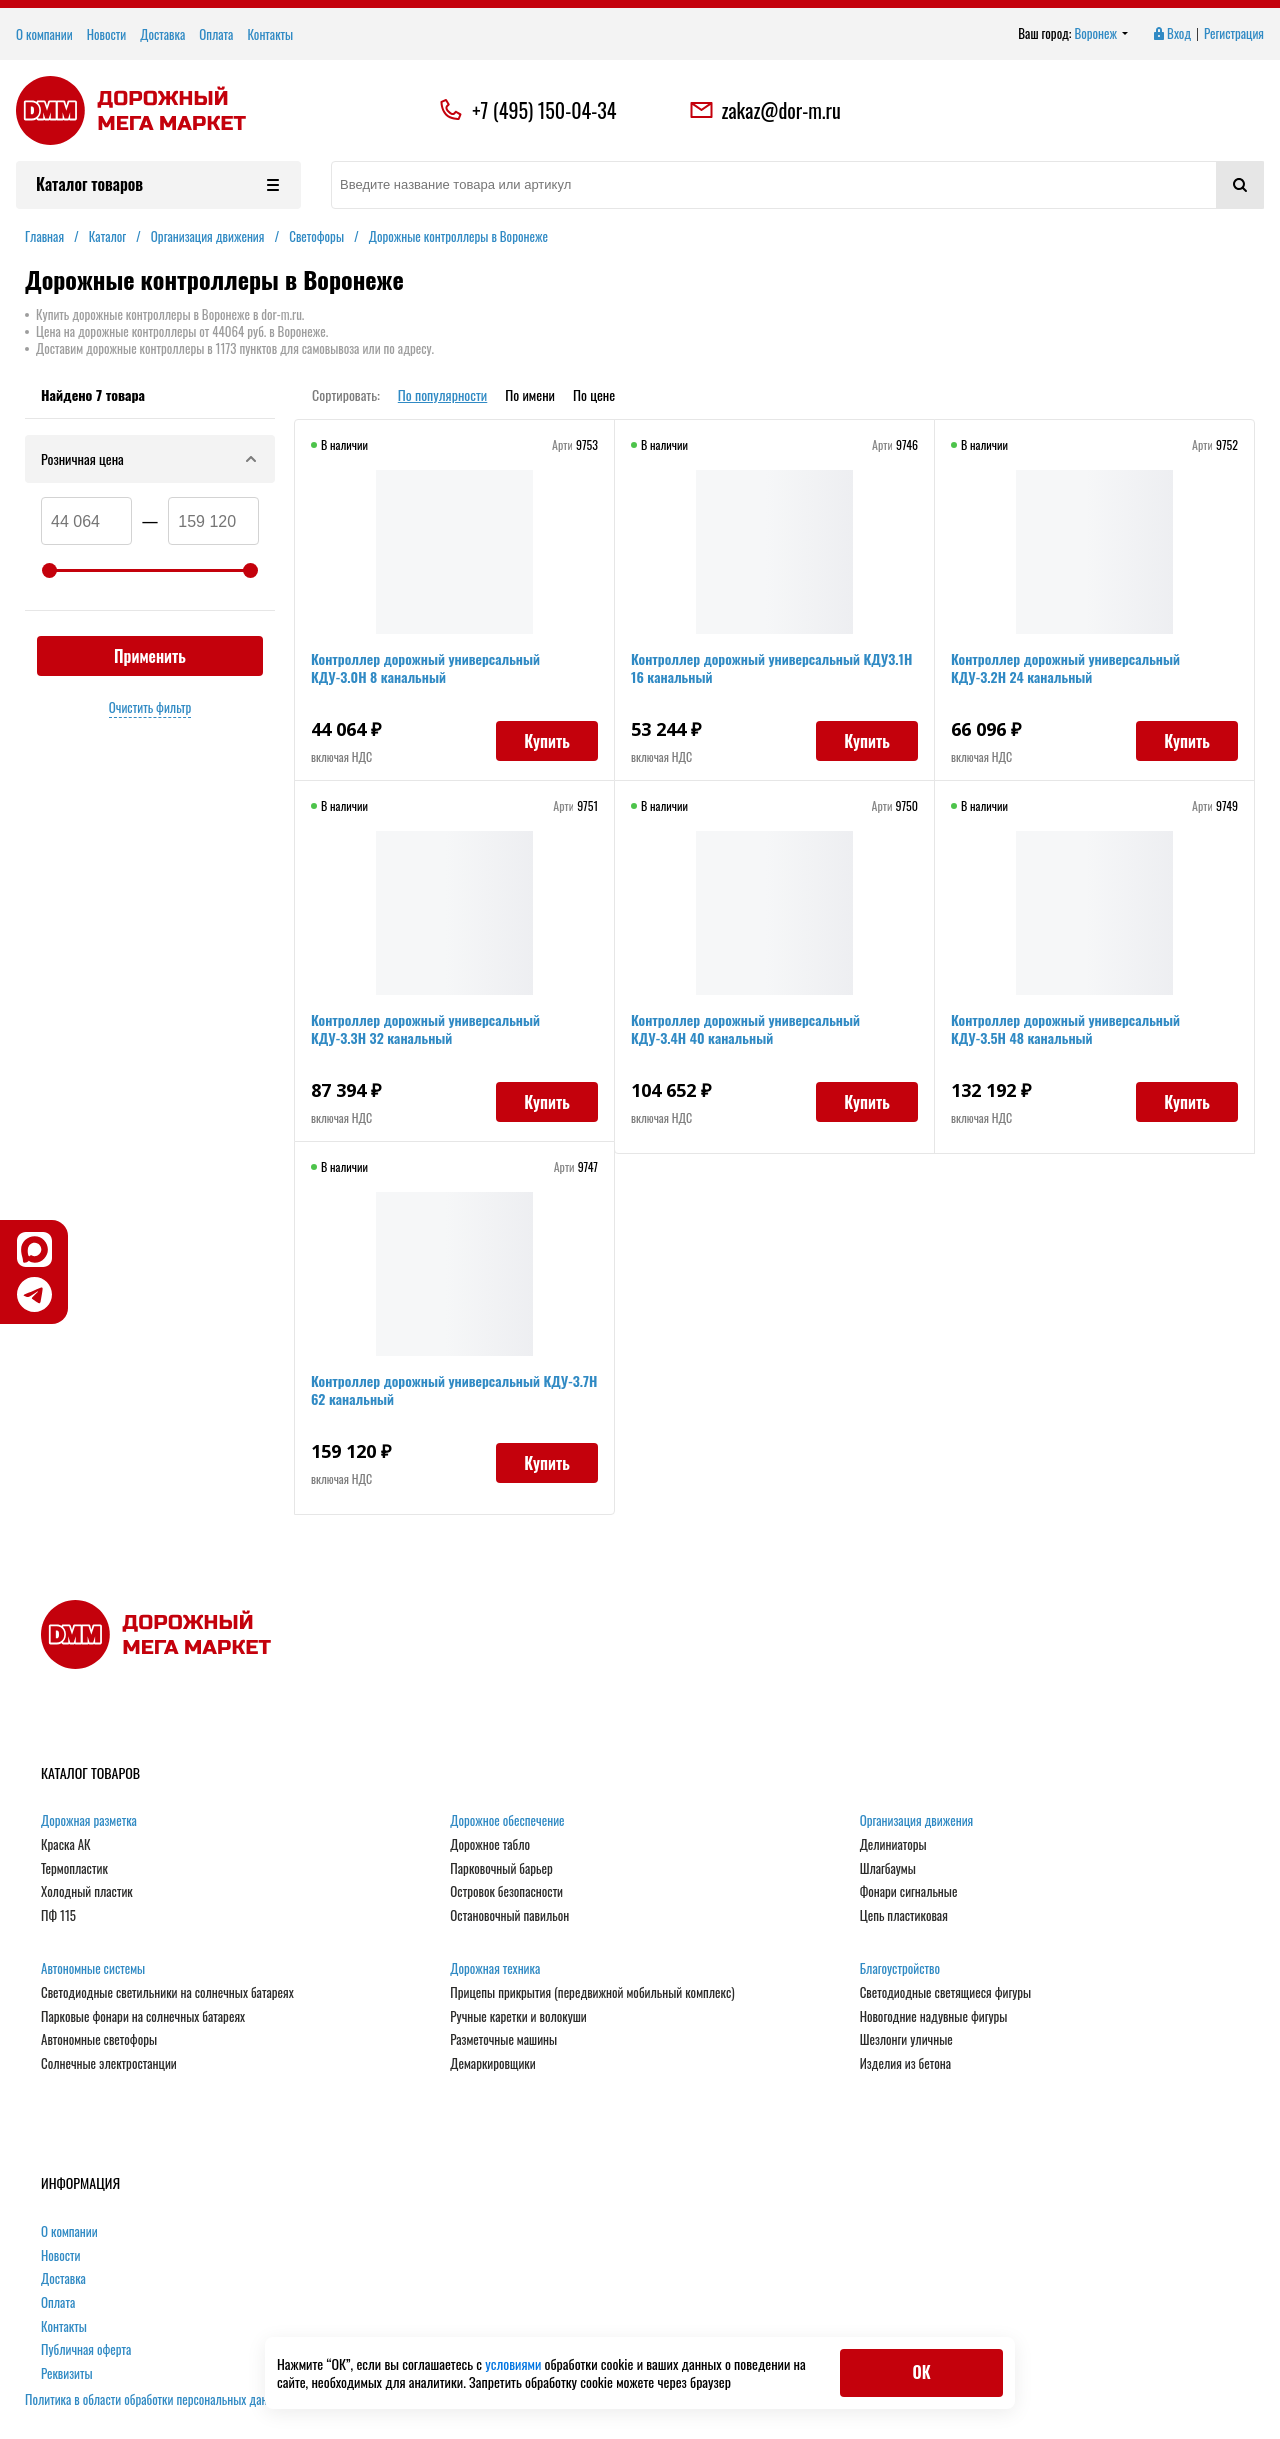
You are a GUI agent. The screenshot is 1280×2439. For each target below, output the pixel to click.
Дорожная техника (495, 1969)
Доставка (162, 34)
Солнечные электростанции (109, 2064)
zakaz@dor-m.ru (765, 110)
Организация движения (917, 1821)
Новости (107, 34)
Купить (547, 741)
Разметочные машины (503, 2040)
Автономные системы (93, 1969)
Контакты (270, 34)
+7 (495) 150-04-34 (544, 110)
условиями (514, 2363)
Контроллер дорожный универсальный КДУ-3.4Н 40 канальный (745, 1028)
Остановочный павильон (509, 1916)
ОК (921, 2372)
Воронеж (1101, 34)
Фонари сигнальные (909, 1892)
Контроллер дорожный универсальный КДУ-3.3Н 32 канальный (425, 1028)
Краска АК (66, 1845)
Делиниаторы (893, 1845)
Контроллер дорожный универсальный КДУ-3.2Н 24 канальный (1065, 667)
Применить (150, 656)
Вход (1171, 34)
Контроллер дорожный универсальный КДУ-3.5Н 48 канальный (1065, 1028)
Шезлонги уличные (906, 2040)
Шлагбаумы (888, 1869)
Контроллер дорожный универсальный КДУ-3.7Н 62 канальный (454, 1389)
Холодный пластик (87, 1892)
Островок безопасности (506, 1892)
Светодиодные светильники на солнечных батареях (167, 1993)
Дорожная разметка (89, 1821)
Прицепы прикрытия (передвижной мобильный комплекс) (592, 1993)
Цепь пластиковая (904, 1916)
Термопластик (74, 1869)
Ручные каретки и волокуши (518, 2017)
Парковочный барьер (501, 1869)
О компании (44, 34)
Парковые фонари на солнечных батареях (143, 2017)
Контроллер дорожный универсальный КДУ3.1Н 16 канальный (771, 667)
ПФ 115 (58, 1916)
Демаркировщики (492, 2064)
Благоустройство (900, 1969)
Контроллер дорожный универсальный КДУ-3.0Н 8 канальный (425, 667)
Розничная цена (150, 458)
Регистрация (1234, 34)
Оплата (216, 34)
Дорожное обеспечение (507, 1821)
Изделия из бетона (905, 2064)
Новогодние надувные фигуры (934, 2017)
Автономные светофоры (99, 2040)
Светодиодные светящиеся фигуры (946, 1993)
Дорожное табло (490, 1845)
